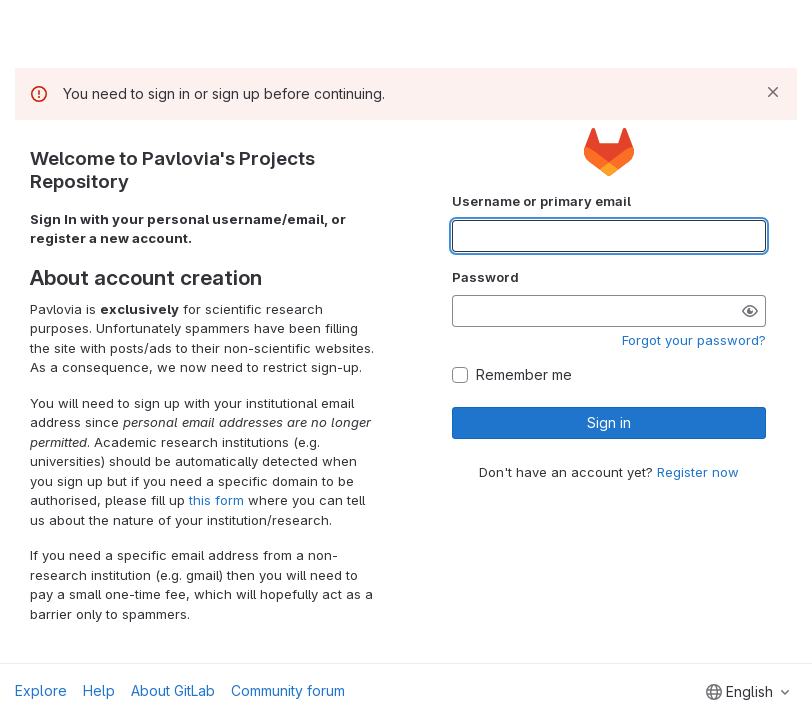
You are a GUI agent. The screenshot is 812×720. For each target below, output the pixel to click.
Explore (41, 690)
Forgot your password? (694, 340)
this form (216, 500)
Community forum (288, 690)
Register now (698, 472)
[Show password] (750, 311)
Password (485, 277)
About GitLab (173, 690)
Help (99, 690)
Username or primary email (541, 201)
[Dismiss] (773, 92)
